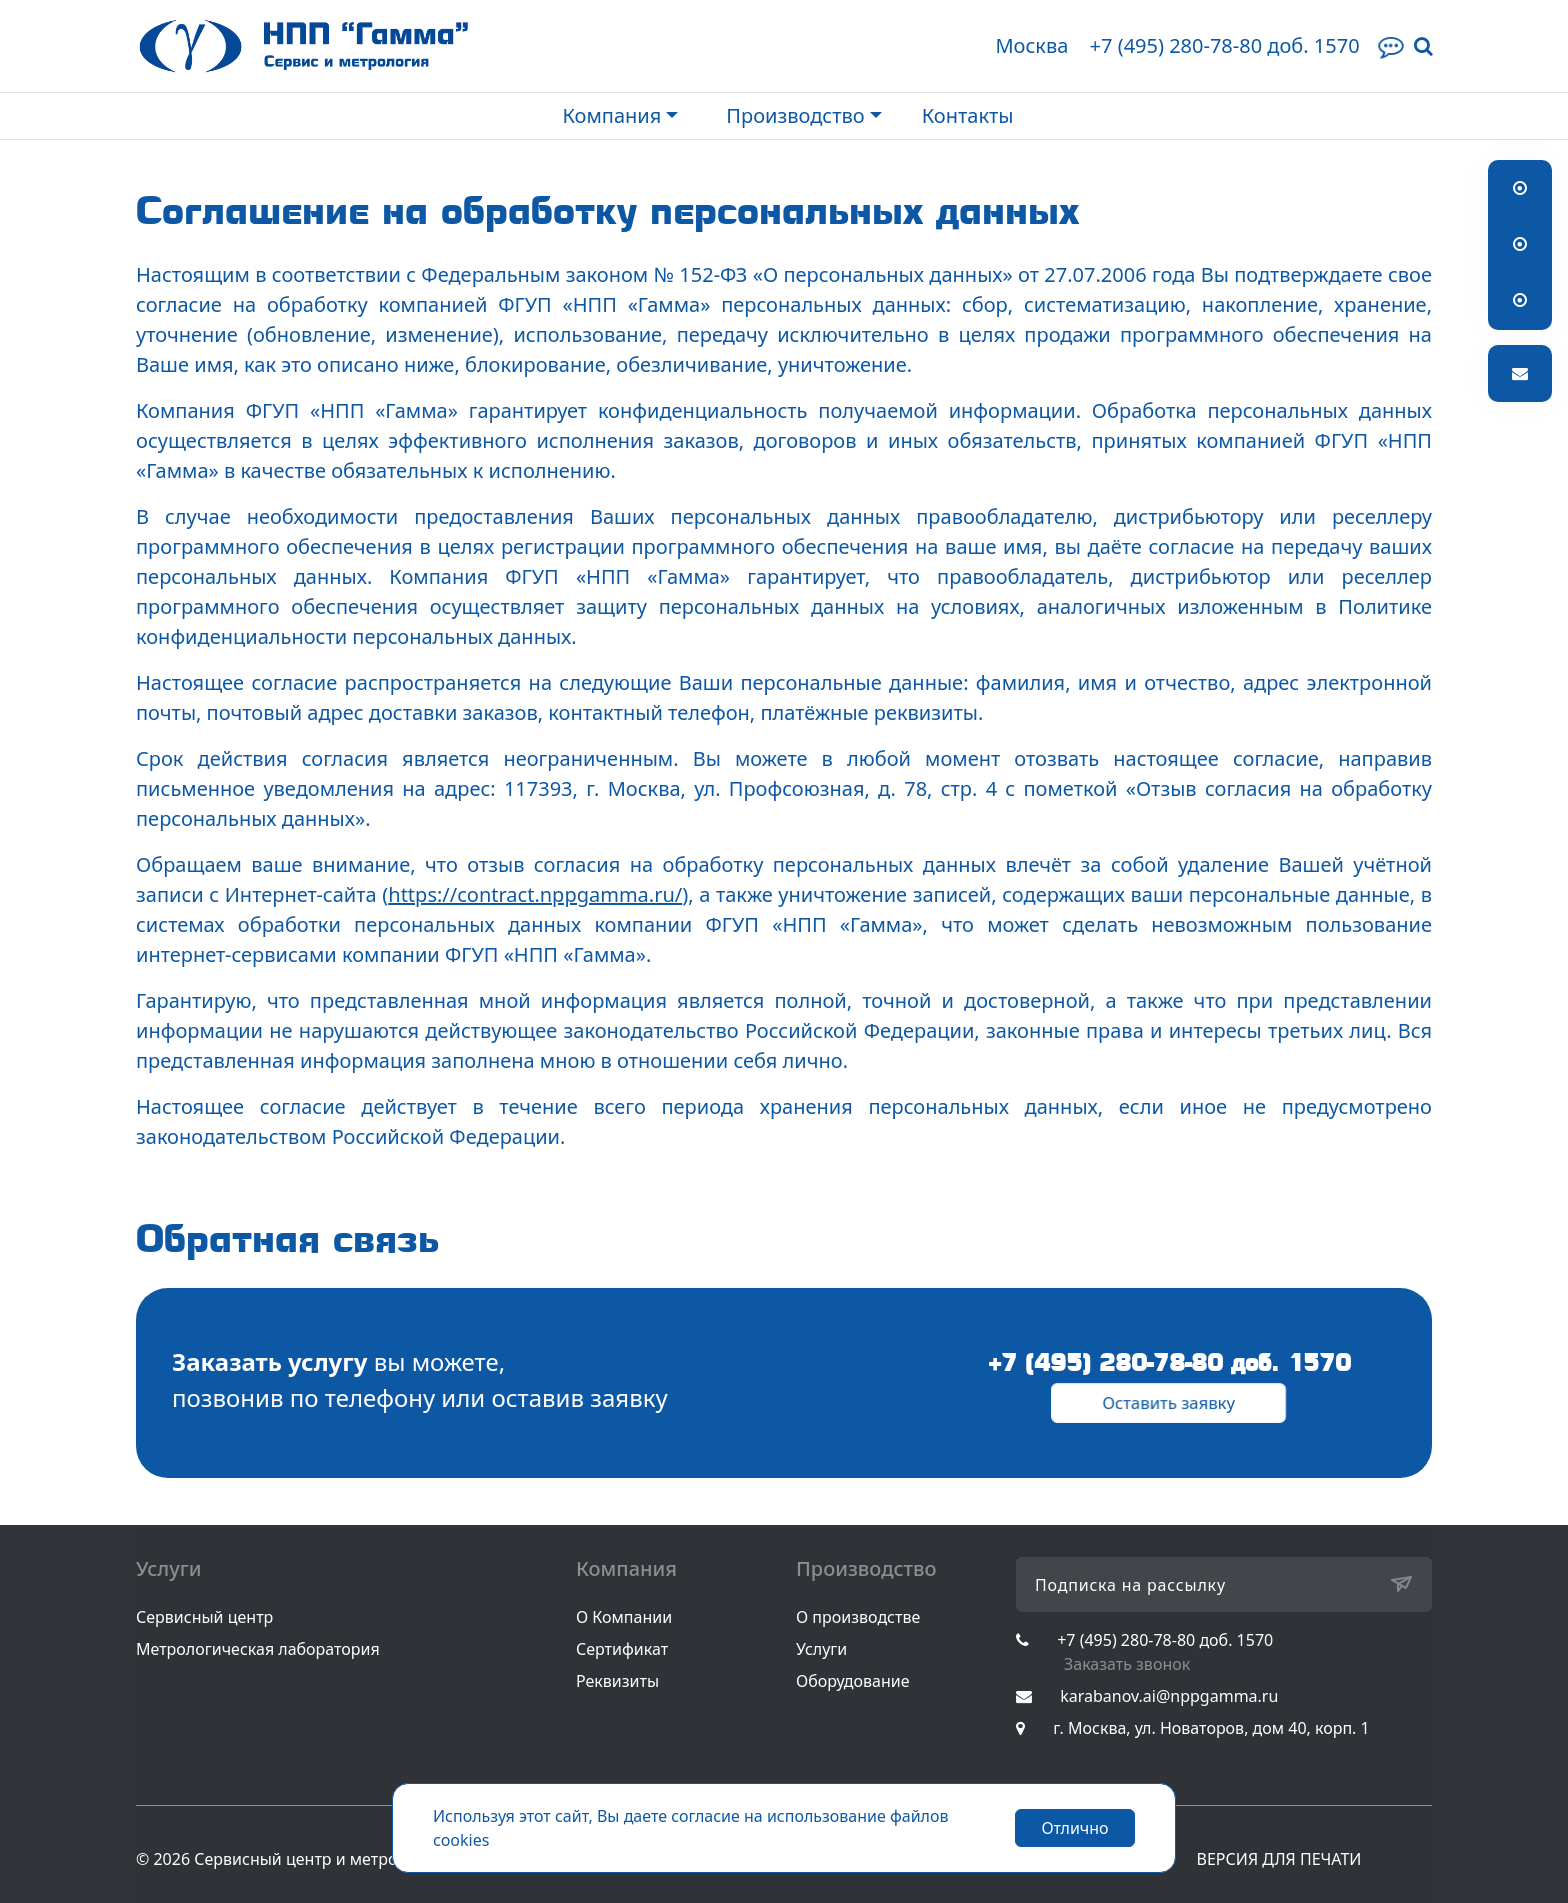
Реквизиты (617, 1681)
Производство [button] (795, 115)
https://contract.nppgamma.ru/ (535, 894)
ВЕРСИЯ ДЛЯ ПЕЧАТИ (1279, 1859)
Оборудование (853, 1681)
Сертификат (622, 1649)
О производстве (858, 1617)
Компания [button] (611, 115)
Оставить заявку (1168, 1402)
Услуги (821, 1649)
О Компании (624, 1617)
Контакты (968, 115)
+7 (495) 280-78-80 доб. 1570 (1224, 45)
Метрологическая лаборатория (258, 1649)
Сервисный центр (204, 1617)
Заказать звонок (1127, 1664)
